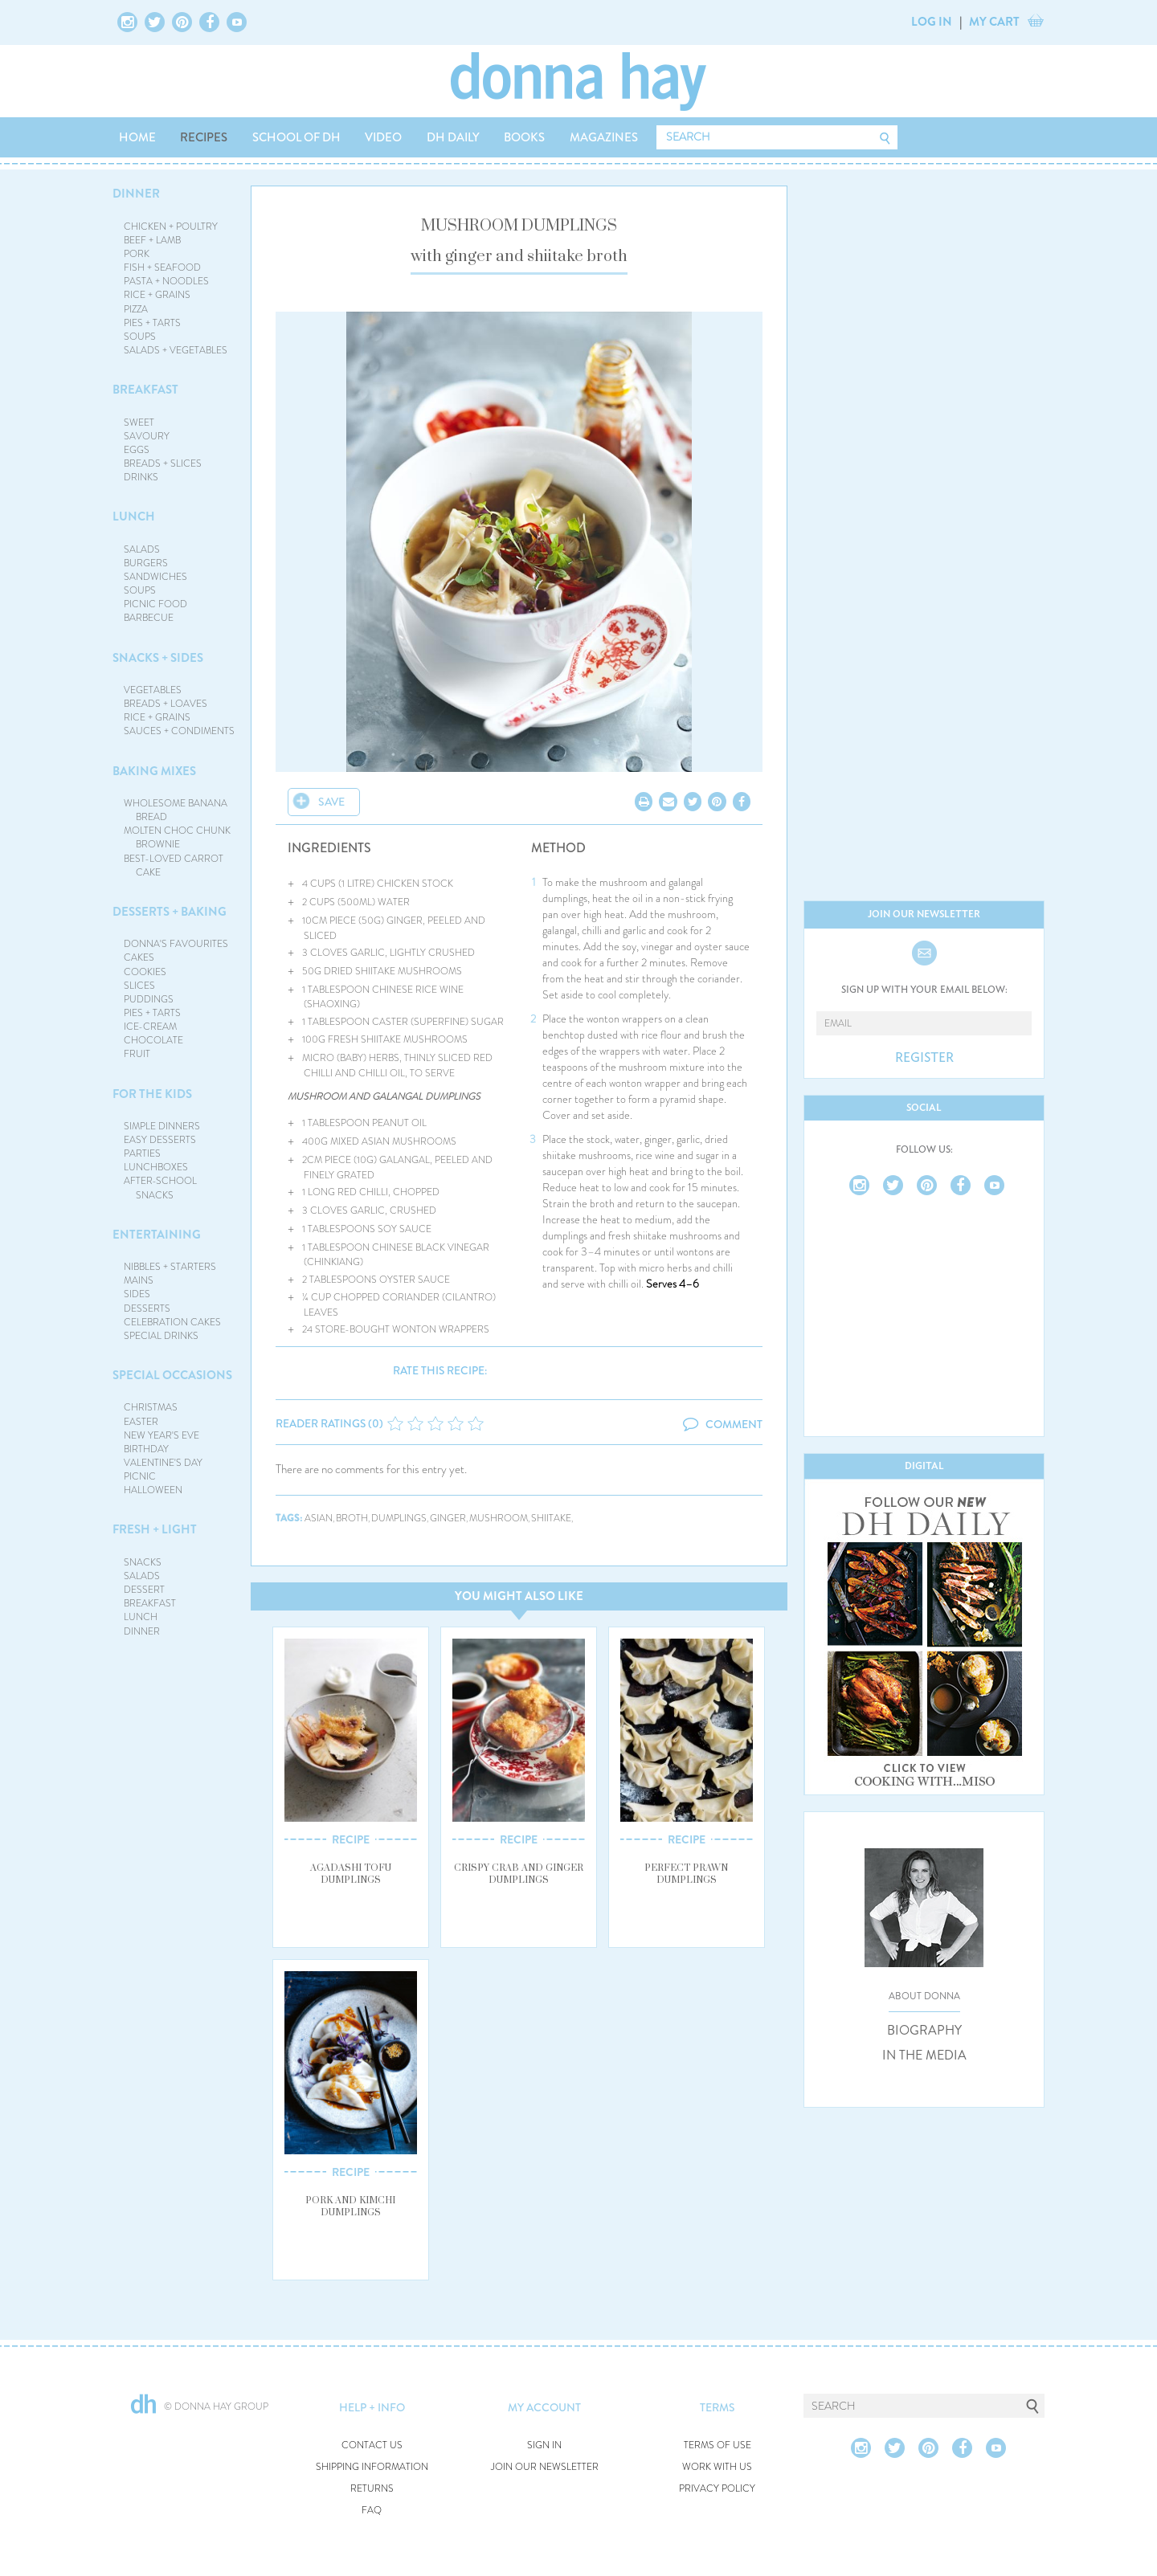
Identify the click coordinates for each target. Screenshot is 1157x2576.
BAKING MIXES (154, 771)
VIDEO (383, 137)
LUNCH (133, 516)
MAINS (138, 1280)
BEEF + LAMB (152, 240)
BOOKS (524, 137)
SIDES (137, 1294)
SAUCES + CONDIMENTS (179, 731)
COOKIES (145, 972)
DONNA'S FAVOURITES (176, 944)
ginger (448, 1518)
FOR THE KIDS (152, 1094)
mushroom (498, 1518)
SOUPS (140, 336)
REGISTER (924, 1057)
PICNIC (140, 1476)
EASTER (141, 1422)
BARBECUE (149, 617)
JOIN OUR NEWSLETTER (545, 2467)
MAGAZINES (604, 137)
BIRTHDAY (146, 1449)
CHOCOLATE (153, 1040)
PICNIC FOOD (155, 604)
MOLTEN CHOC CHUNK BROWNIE (177, 837)
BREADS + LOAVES (165, 703)
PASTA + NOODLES (166, 281)
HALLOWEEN (153, 1490)
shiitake (551, 1518)
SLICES (139, 985)
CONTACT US (372, 2445)
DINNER (136, 193)
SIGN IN (544, 2445)
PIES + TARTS (152, 323)
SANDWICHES (155, 576)
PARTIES (142, 1153)
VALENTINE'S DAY (163, 1462)
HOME (137, 137)
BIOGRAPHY (924, 2030)
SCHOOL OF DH (296, 137)
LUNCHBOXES (156, 1167)
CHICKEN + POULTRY (171, 226)
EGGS (136, 450)
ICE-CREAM (150, 1026)
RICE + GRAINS (157, 295)
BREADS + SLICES (163, 463)
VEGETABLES (153, 690)
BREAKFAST (145, 389)
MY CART (994, 22)
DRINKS (141, 477)
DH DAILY (453, 137)
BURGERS (146, 563)
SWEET (139, 422)
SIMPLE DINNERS (162, 1126)
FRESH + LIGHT (154, 1529)
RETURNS (372, 2489)
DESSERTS (147, 1308)
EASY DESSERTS (160, 1140)
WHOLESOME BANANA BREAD (175, 810)
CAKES (139, 957)
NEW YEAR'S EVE (161, 1435)
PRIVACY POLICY (717, 2489)
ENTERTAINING (156, 1234)
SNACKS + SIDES (157, 658)
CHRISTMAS (151, 1407)
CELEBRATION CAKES (172, 1322)
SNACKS (142, 1562)
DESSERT (144, 1589)
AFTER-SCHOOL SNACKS (160, 1188)
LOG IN (931, 22)
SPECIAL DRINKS (161, 1336)
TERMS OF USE (717, 2445)
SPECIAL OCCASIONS (172, 1375)
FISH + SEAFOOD (162, 267)
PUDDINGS (149, 999)
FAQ (372, 2510)
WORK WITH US (717, 2467)
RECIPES (203, 137)
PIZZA (136, 309)
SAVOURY (147, 436)
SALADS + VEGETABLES (175, 350)
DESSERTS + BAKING (169, 912)
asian (319, 1518)
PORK (136, 254)
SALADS (142, 549)
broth (352, 1518)
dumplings (399, 1518)
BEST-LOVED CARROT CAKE (173, 865)
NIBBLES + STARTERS (170, 1266)
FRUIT (137, 1054)
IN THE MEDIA (924, 2055)
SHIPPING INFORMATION (372, 2467)
